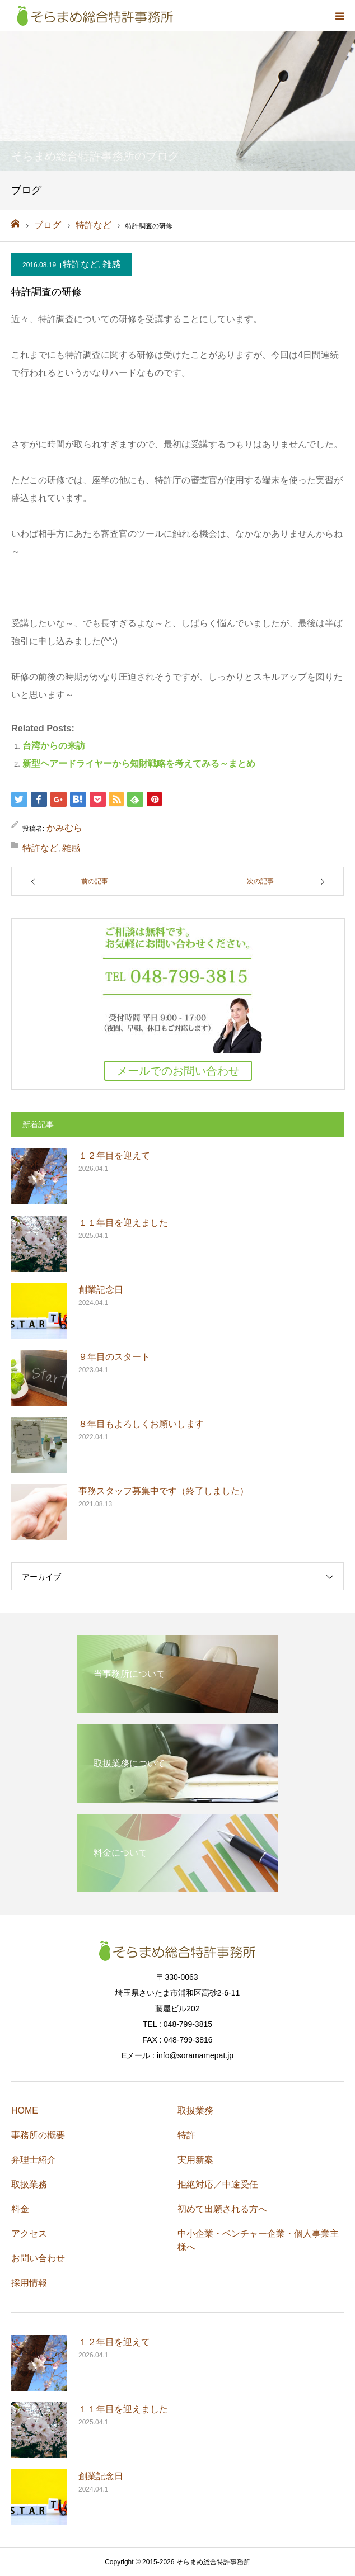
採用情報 (29, 2282)
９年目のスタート (114, 1357)
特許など (81, 264)
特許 (186, 2135)
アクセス (29, 2233)
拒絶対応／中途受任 (218, 2184)
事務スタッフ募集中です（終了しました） (163, 1491)
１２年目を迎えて (114, 1155)
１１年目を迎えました (123, 1222)
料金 (20, 2209)
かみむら (64, 828)
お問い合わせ (38, 2258)
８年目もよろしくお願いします (141, 1424)
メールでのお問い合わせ (178, 1071)
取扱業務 (29, 2184)
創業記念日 (100, 1289)
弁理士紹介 (33, 2159)
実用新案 (195, 2159)
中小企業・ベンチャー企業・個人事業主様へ (258, 2240)
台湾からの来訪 (53, 745)
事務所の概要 (38, 2135)
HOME (24, 2110)
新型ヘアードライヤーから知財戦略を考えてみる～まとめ (138, 763)
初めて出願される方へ (222, 2209)
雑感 (111, 264)
